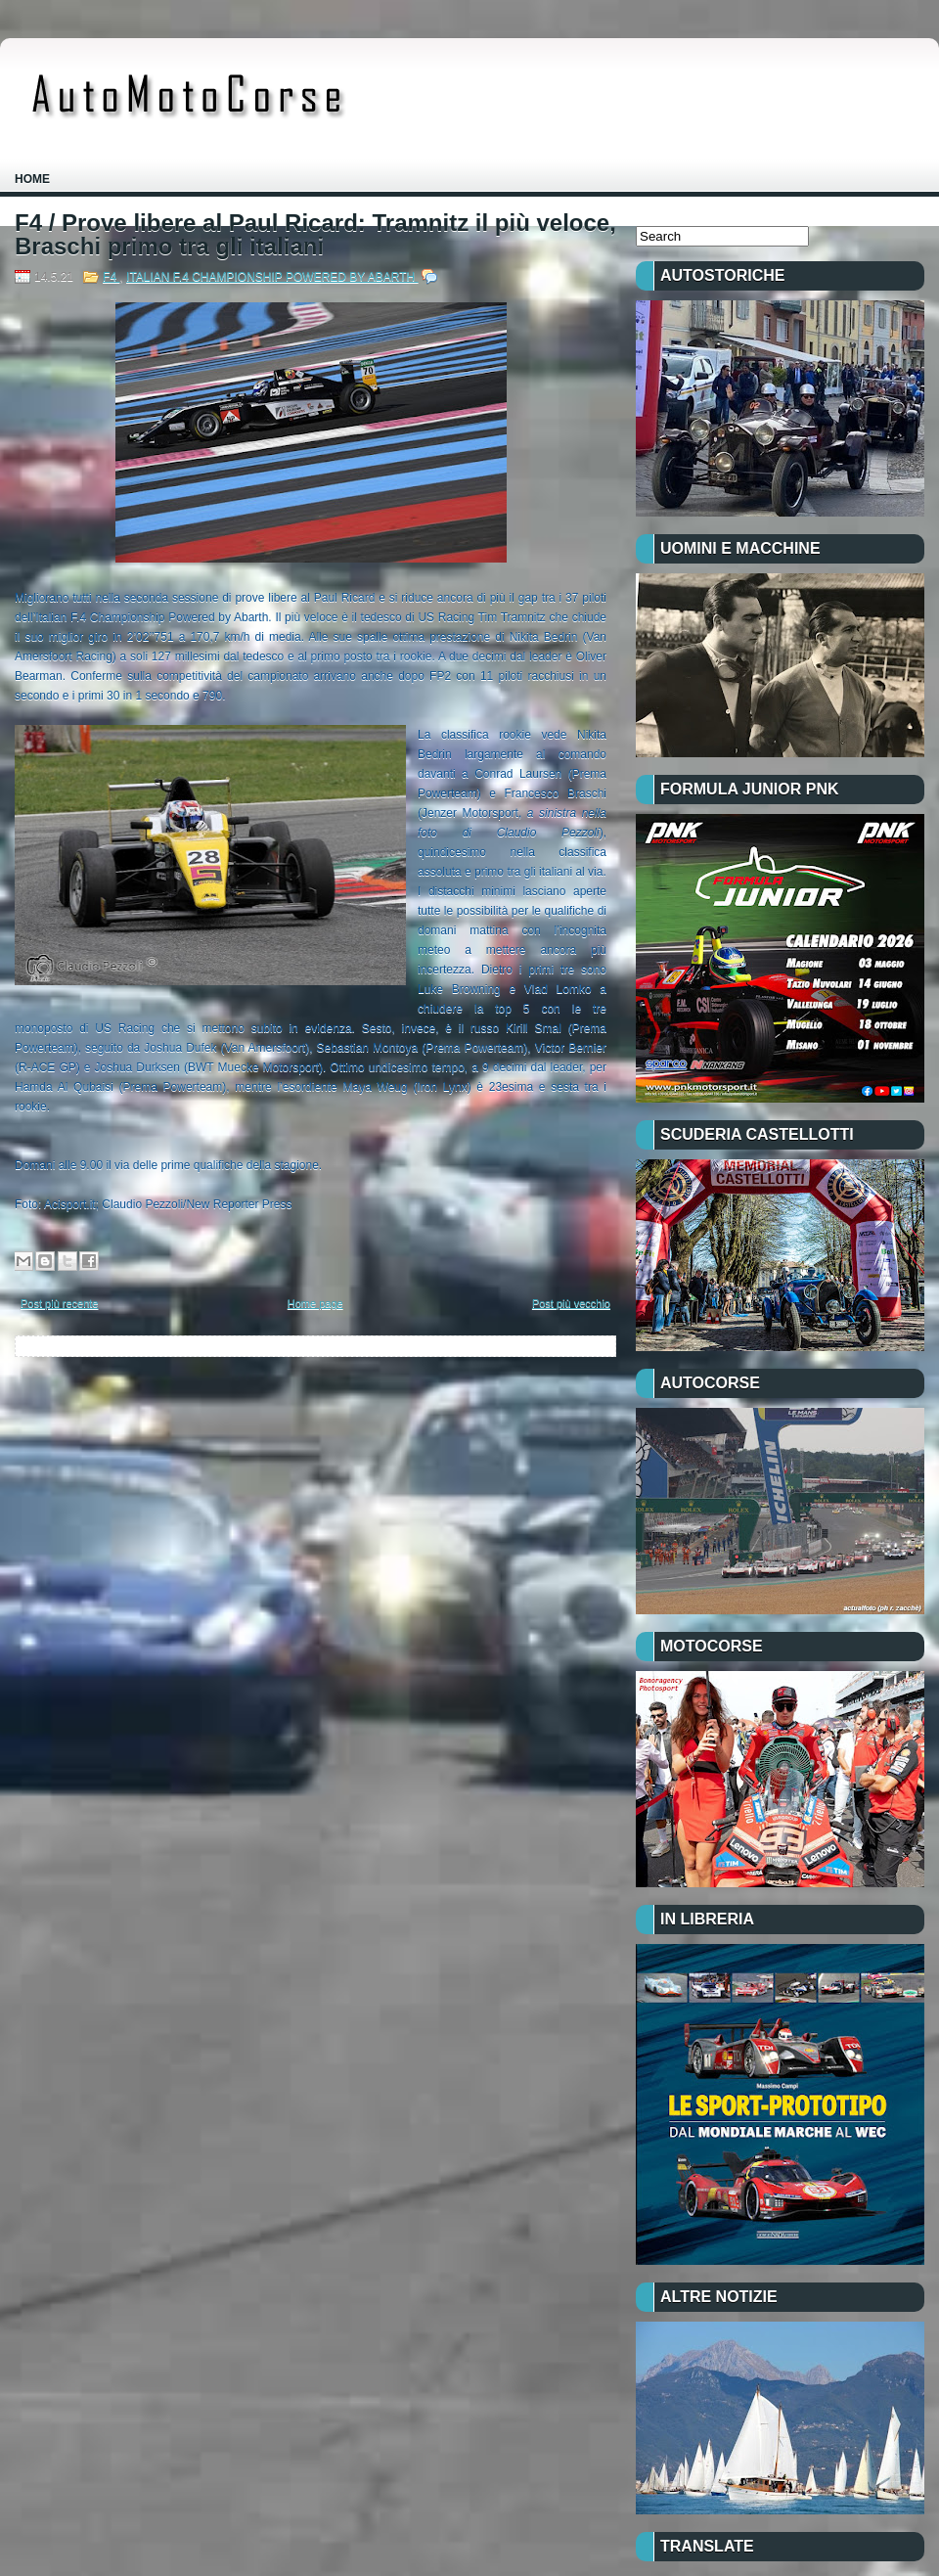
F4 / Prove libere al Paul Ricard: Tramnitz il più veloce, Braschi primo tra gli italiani (315, 234)
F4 (111, 277)
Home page (315, 1303)
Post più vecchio (571, 1303)
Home (32, 179)
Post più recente (60, 1303)
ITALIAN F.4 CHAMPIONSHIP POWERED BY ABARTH (272, 277)
